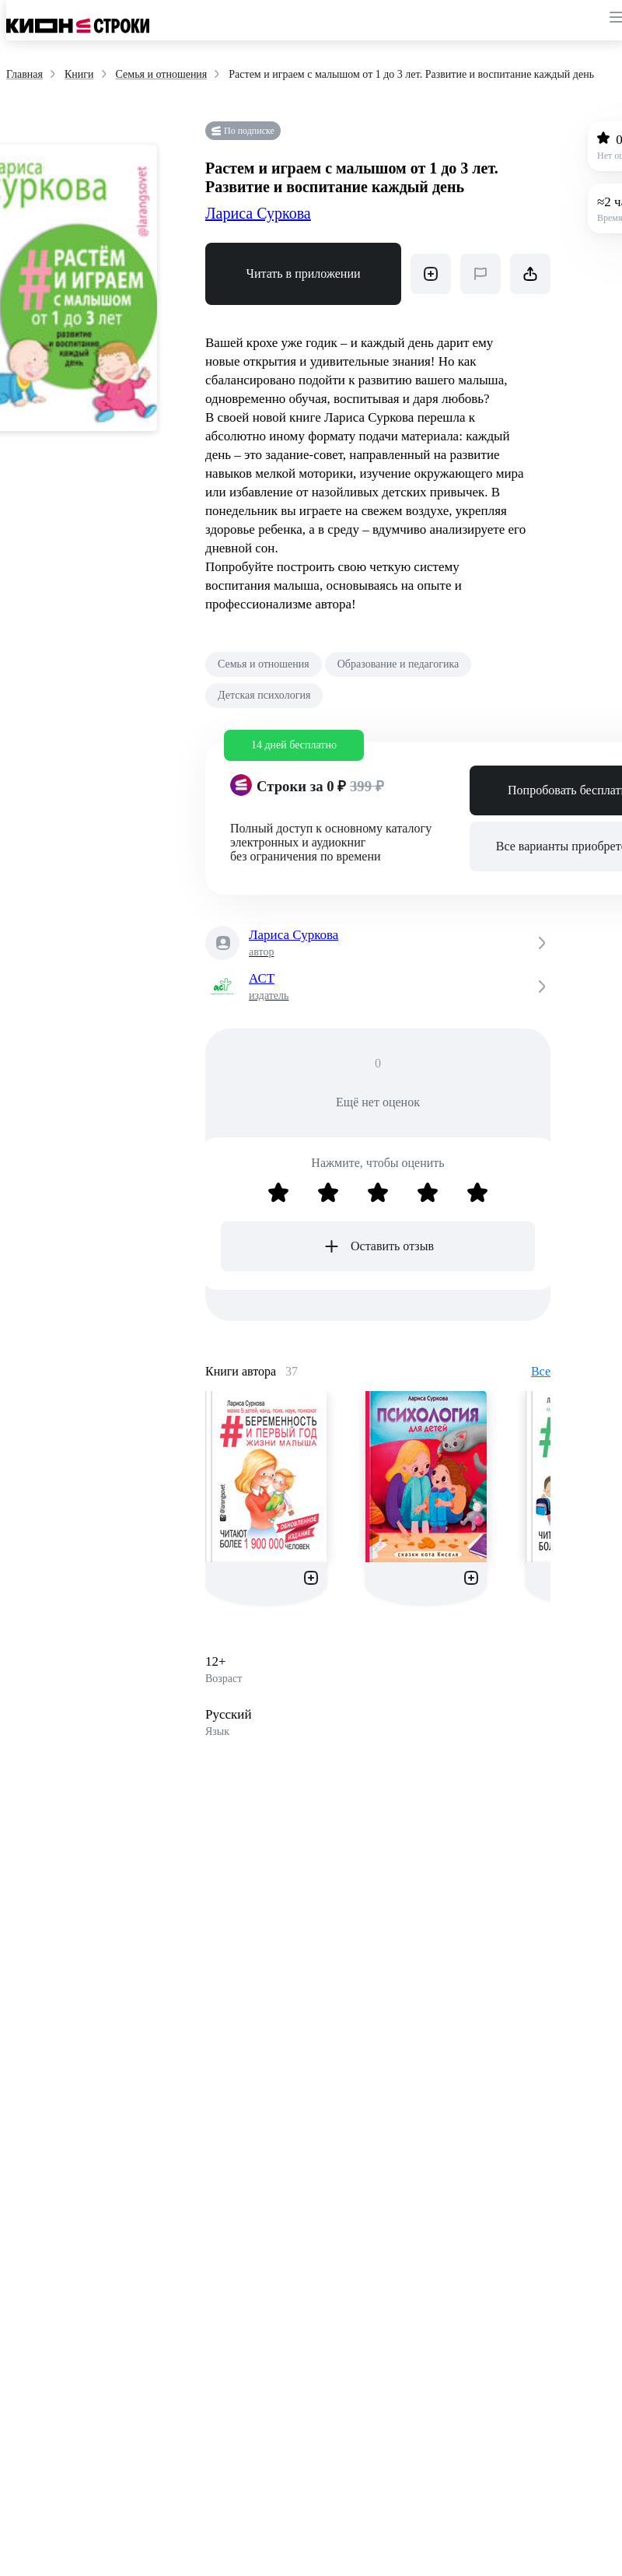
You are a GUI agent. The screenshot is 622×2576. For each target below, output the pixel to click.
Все (540, 1371)
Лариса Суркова (258, 213)
